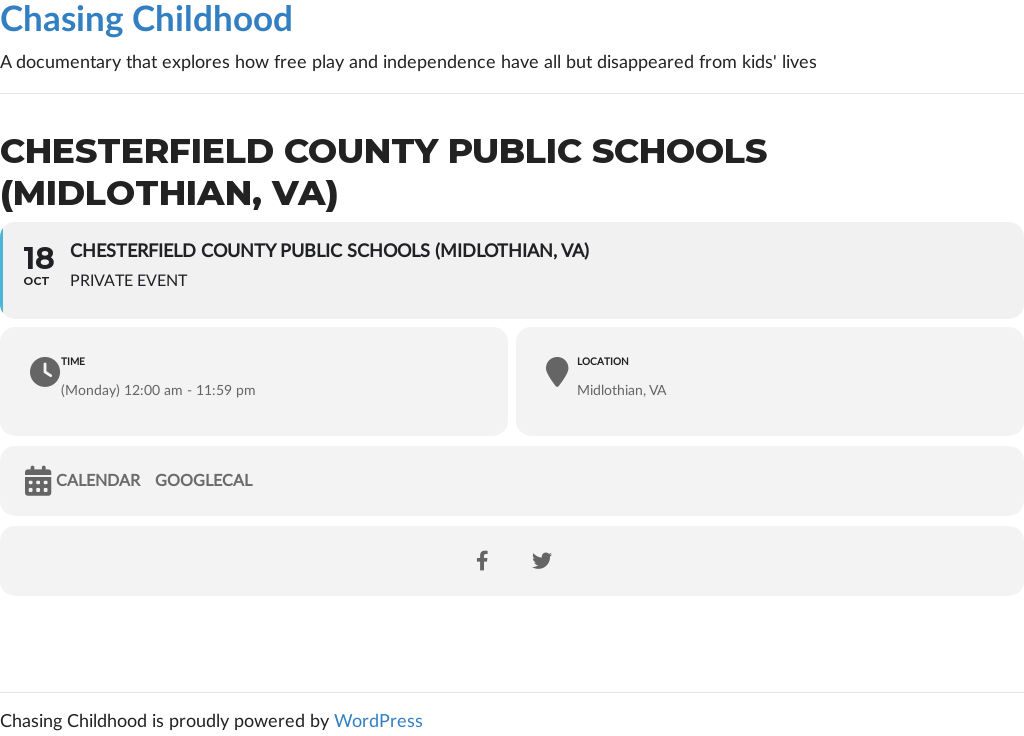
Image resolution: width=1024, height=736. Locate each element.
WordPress (378, 722)
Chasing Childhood (146, 20)
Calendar (98, 481)
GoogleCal (203, 481)
